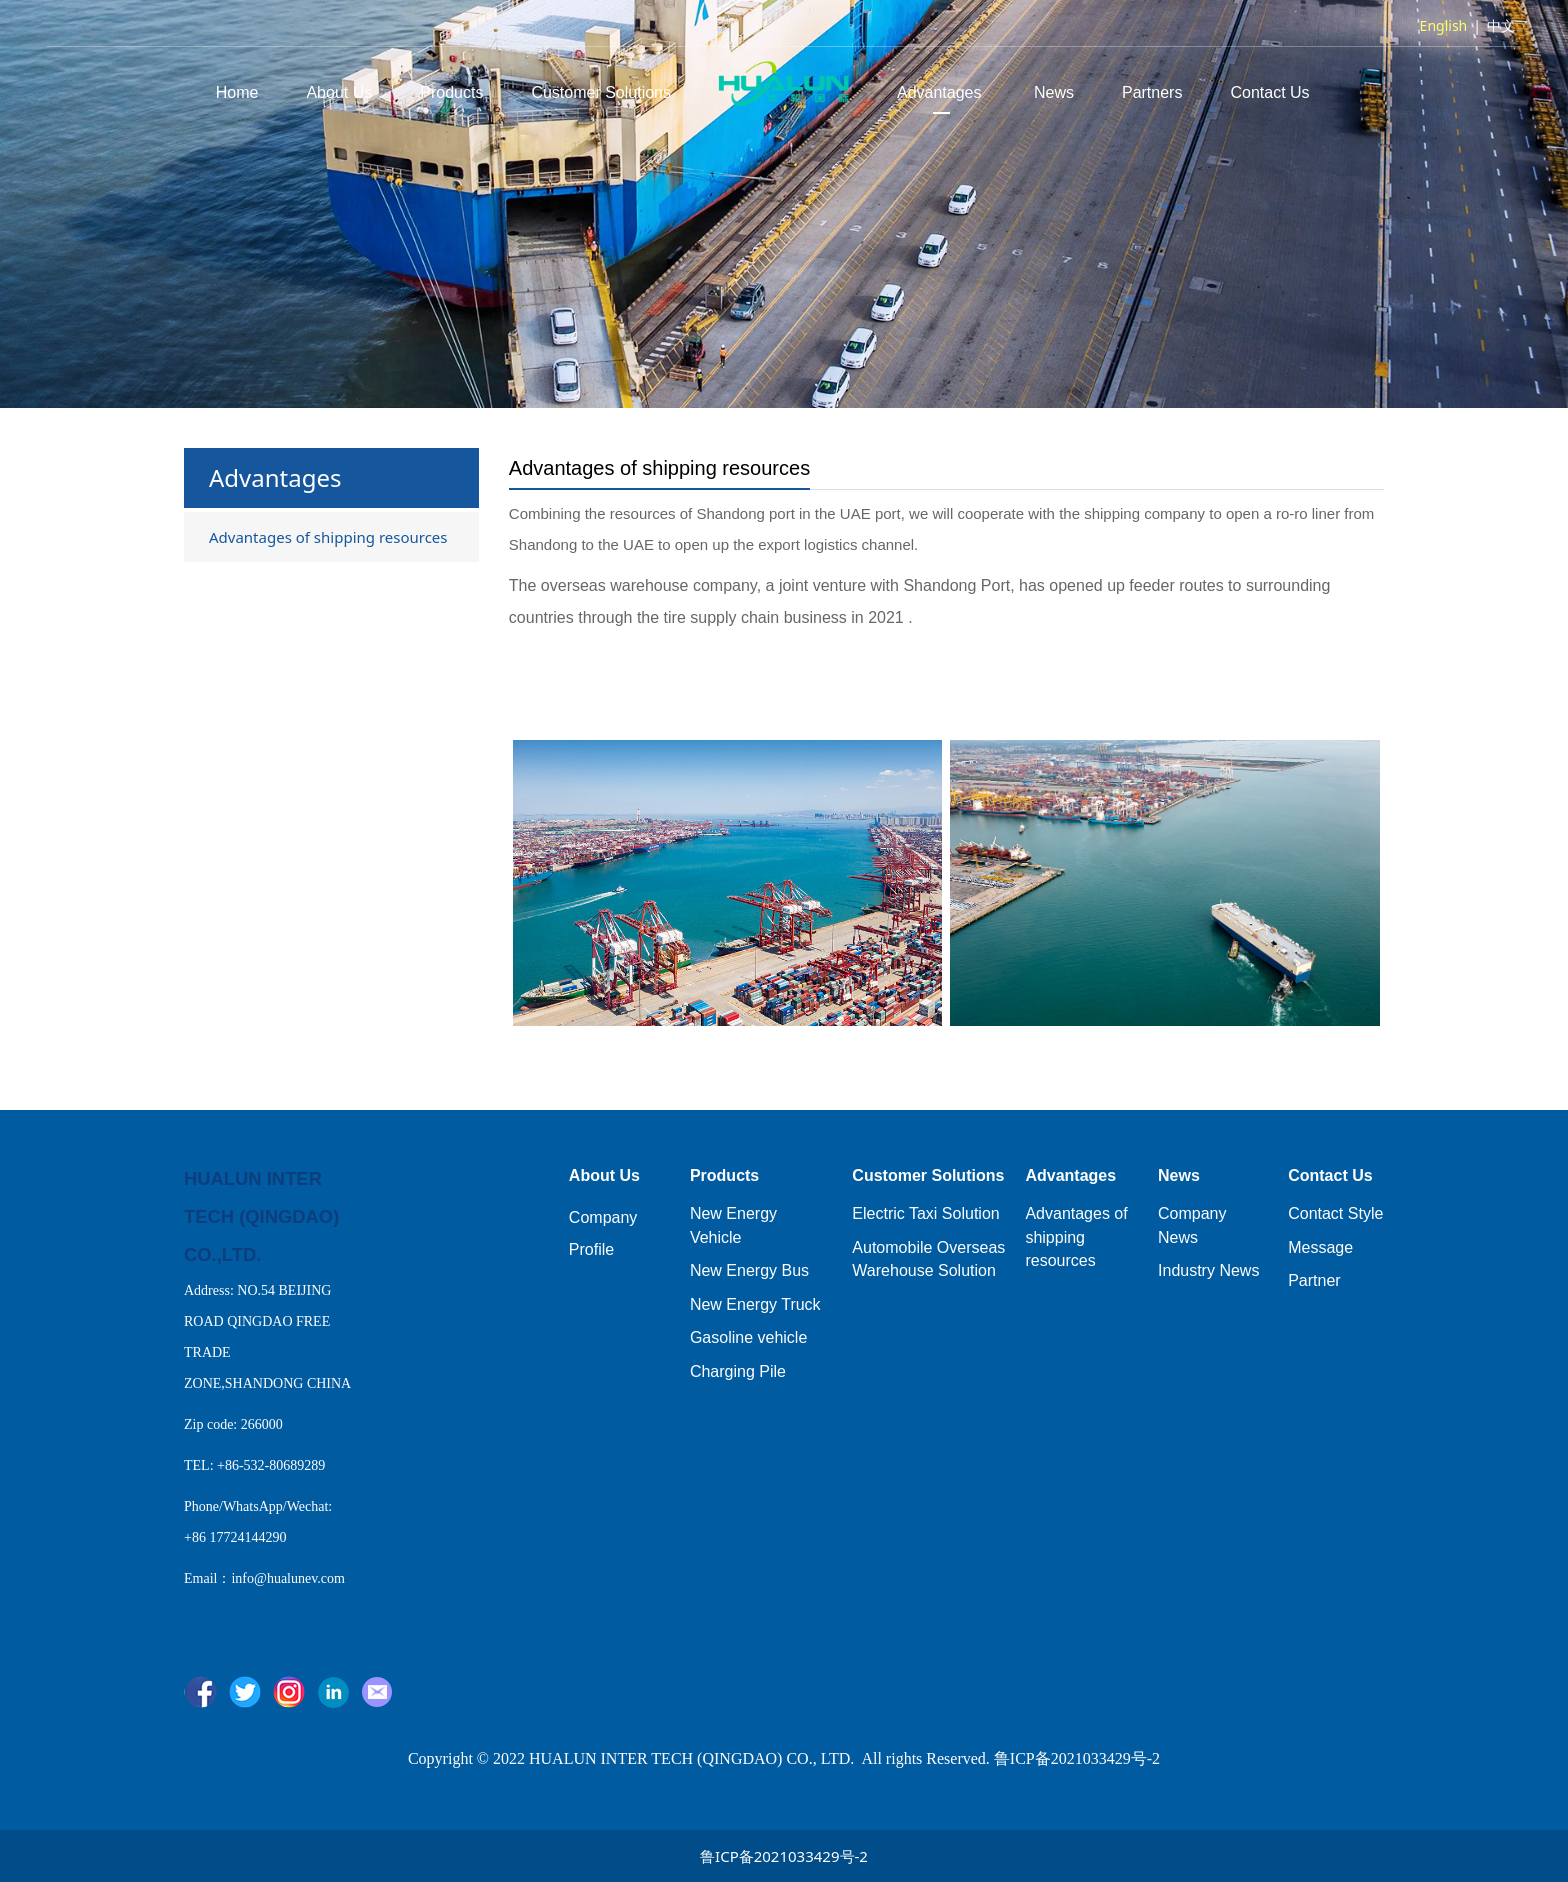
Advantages (941, 92)
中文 (1501, 25)
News (1054, 92)
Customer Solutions (601, 92)
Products (451, 92)
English (1444, 25)
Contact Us (1269, 92)
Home (237, 92)
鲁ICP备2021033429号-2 (784, 1856)
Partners (1152, 92)
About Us (339, 92)
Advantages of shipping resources (328, 537)
